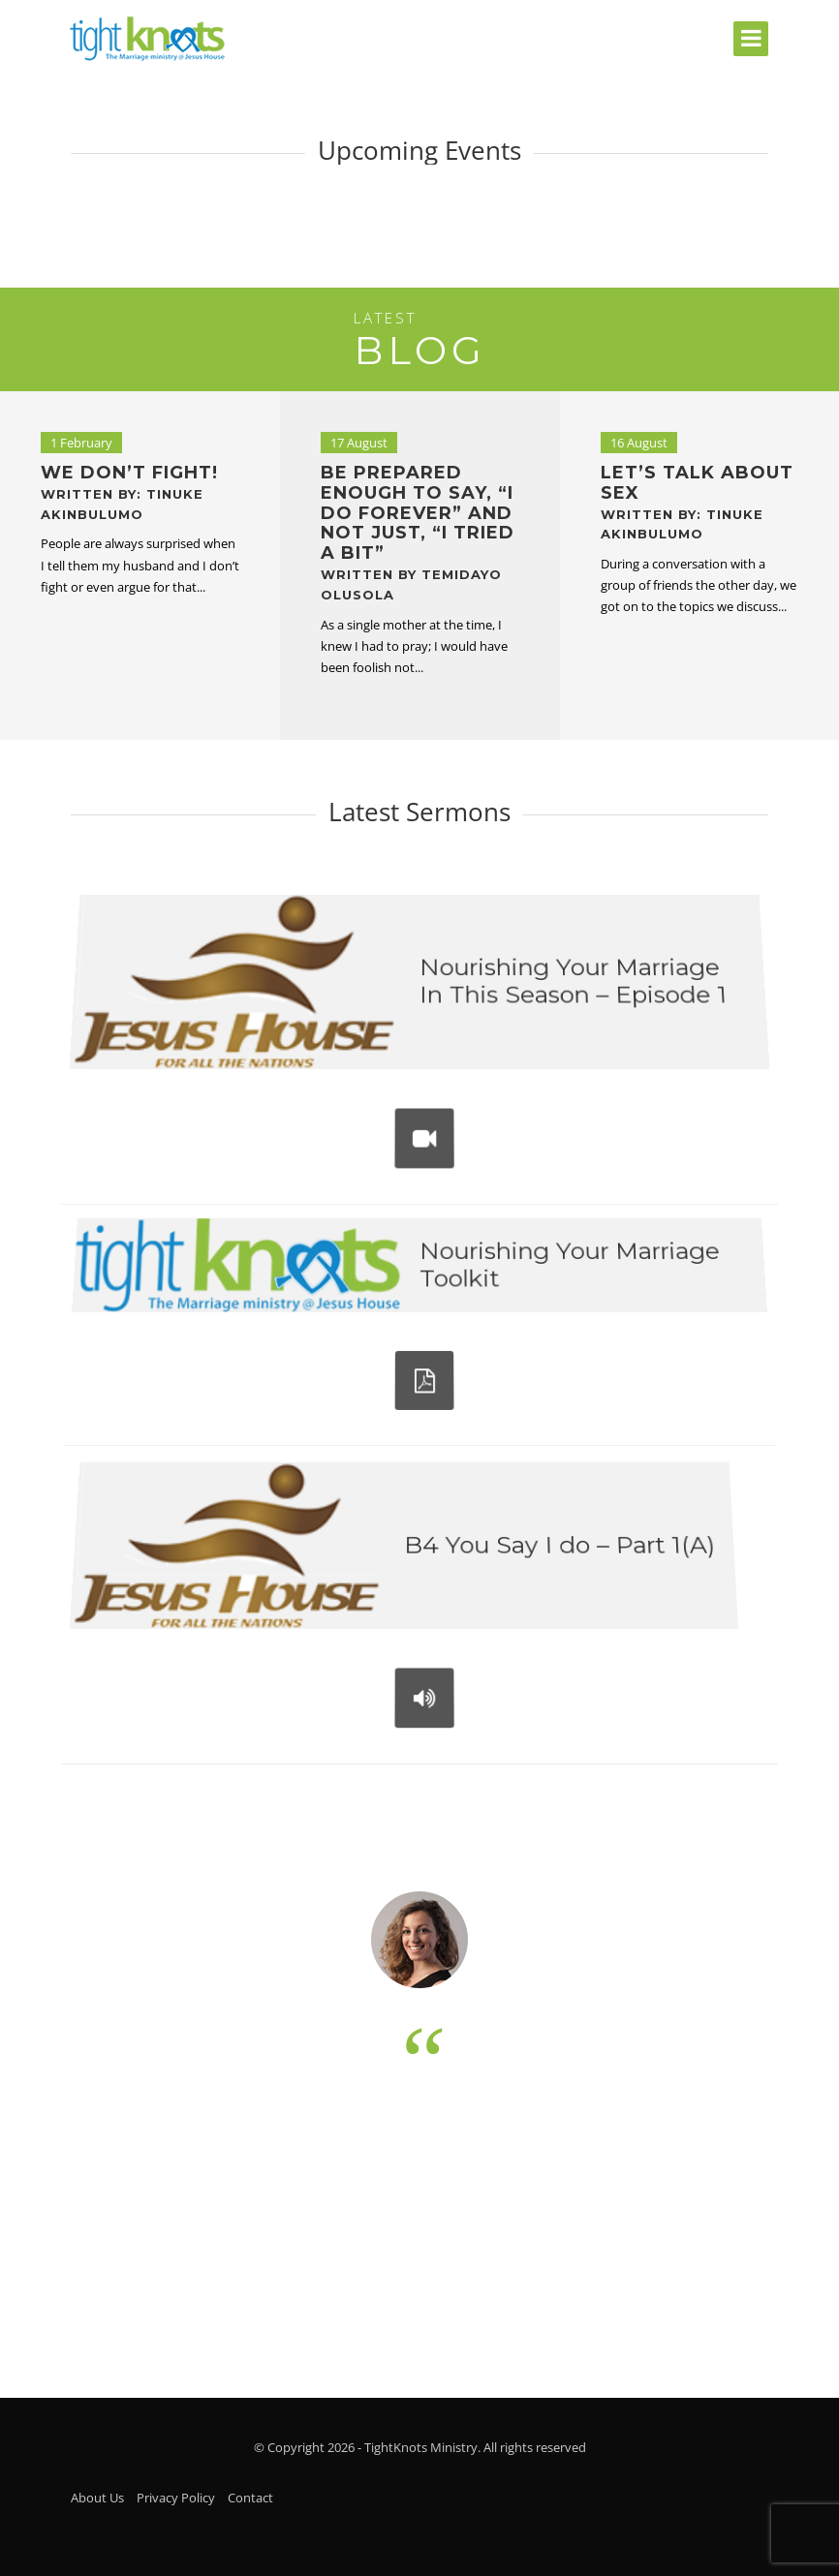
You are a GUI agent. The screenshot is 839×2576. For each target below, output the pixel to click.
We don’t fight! (129, 492)
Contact (250, 2497)
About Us (97, 2497)
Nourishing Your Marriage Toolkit (563, 1272)
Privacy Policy (176, 2497)
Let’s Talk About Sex (697, 501)
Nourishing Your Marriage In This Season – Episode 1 (569, 988)
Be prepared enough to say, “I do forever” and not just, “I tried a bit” (417, 532)
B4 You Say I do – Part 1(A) (554, 1552)
